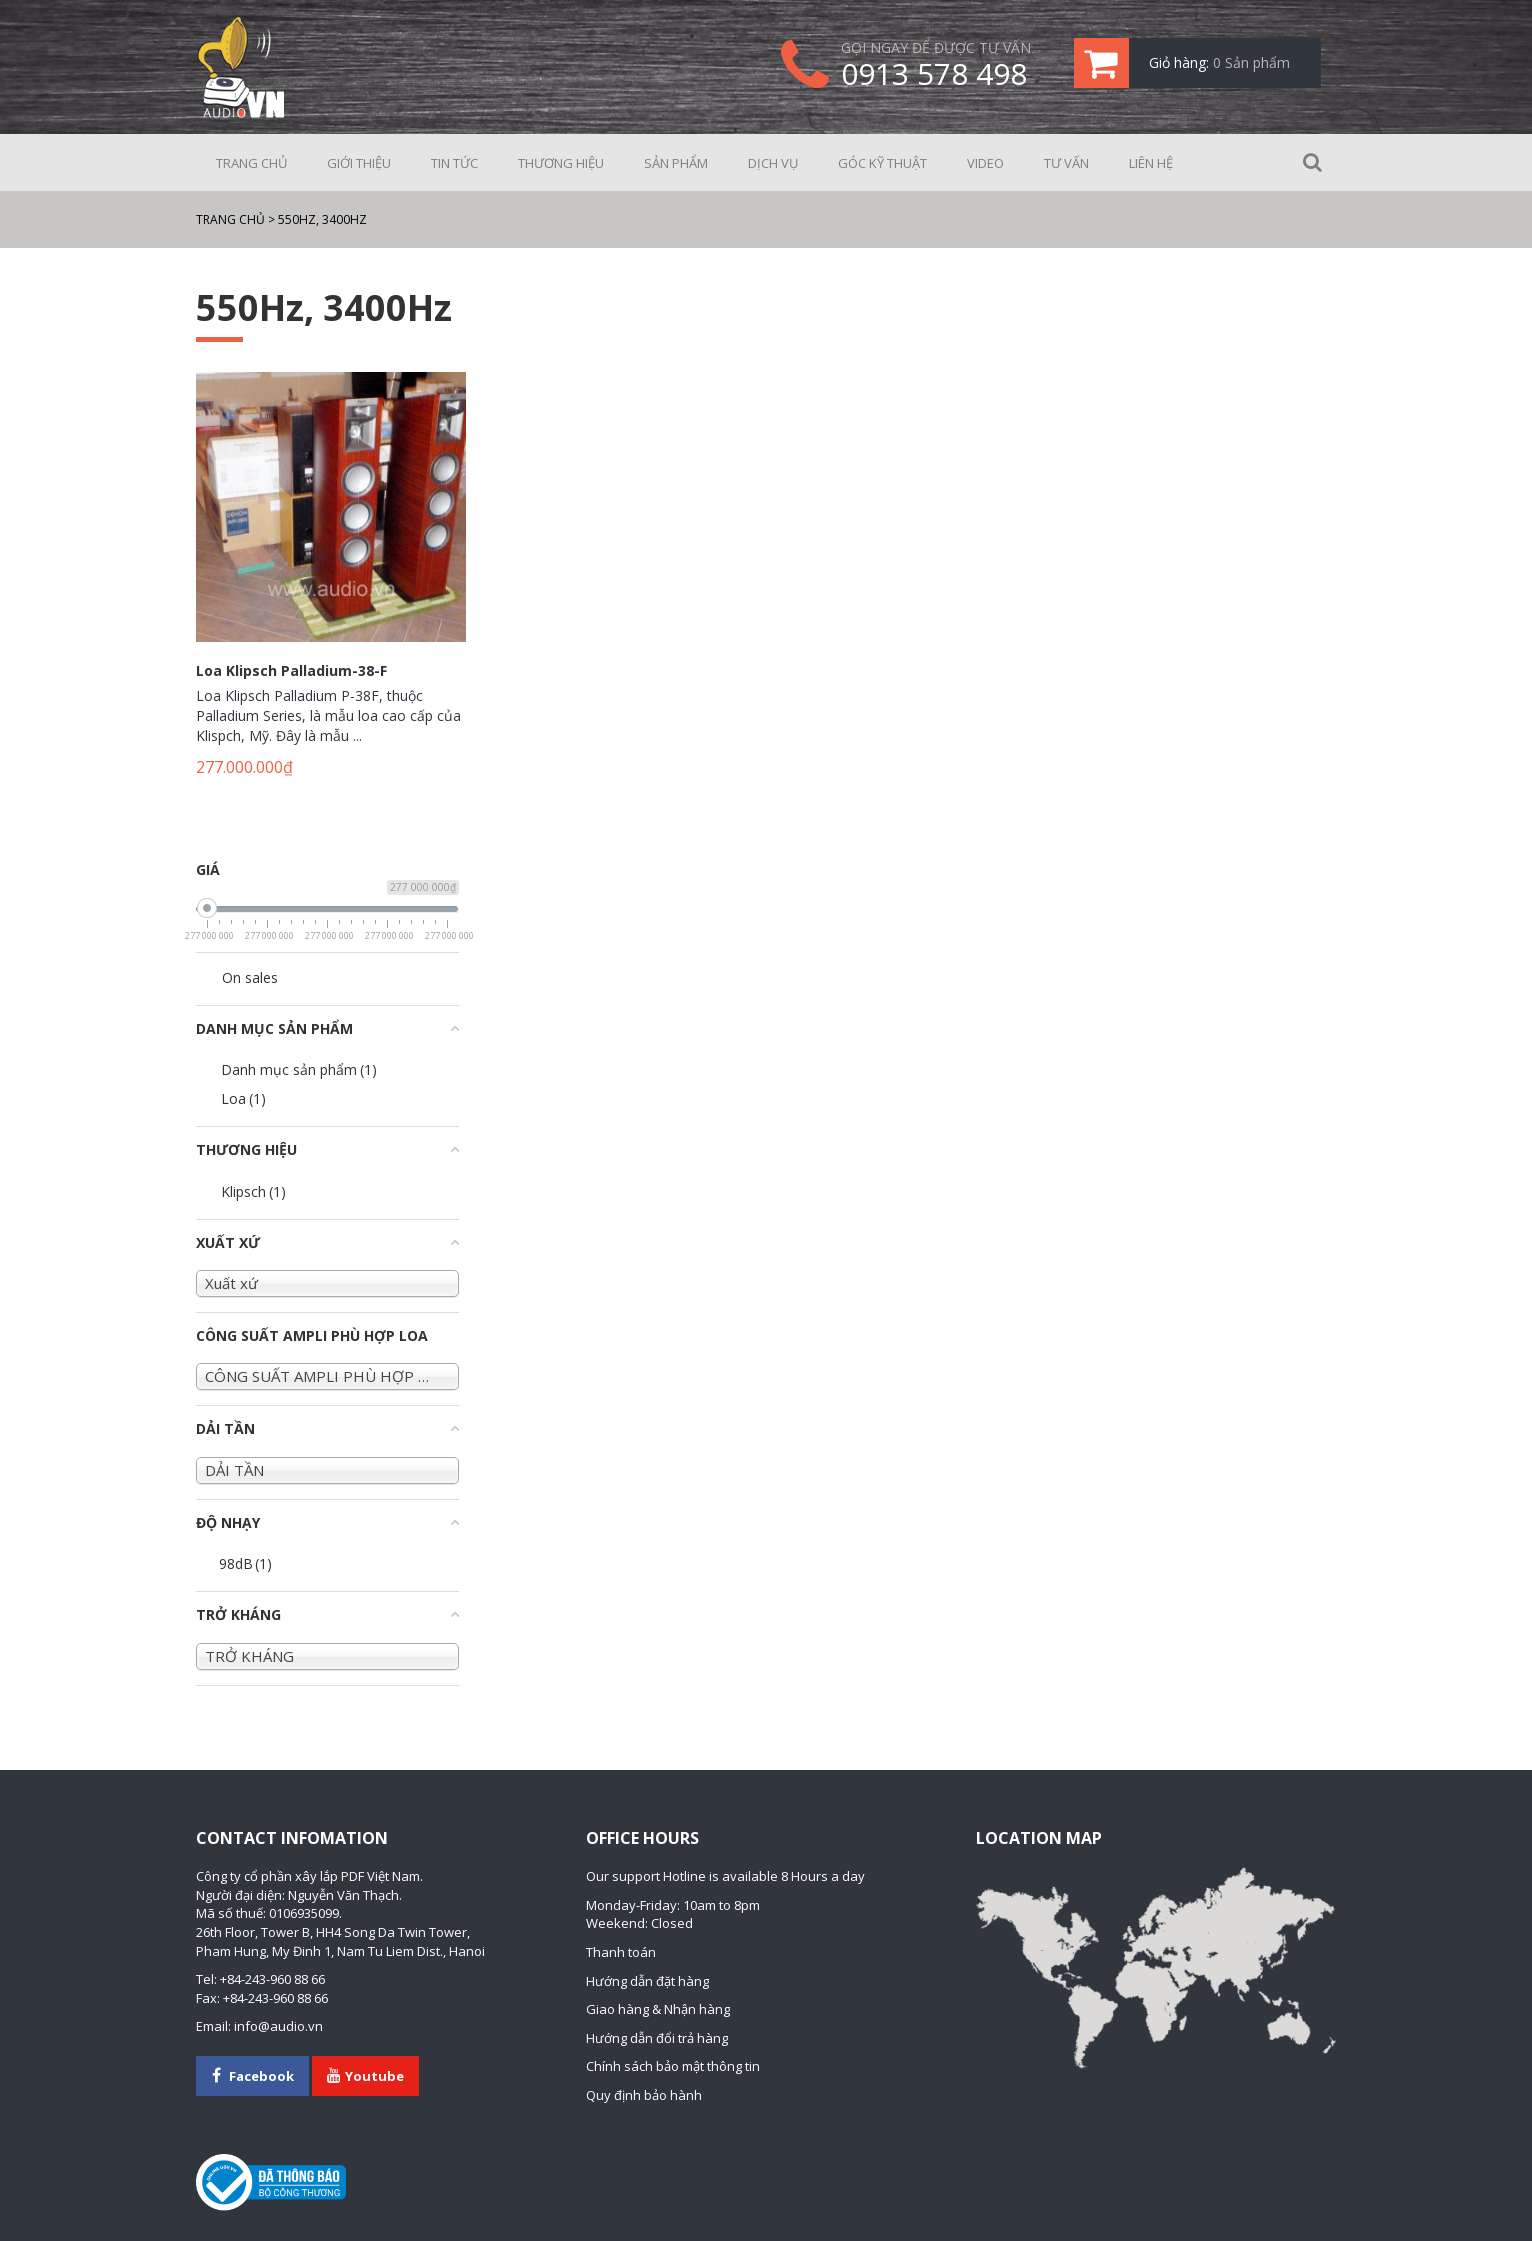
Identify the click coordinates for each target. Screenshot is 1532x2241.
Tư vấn (1066, 163)
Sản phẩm (676, 163)
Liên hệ (1151, 163)
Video (985, 163)
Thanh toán (621, 1952)
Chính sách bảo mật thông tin (673, 2066)
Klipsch (253, 1191)
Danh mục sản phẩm (299, 1069)
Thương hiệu (561, 163)
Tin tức (454, 163)
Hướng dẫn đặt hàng (647, 1981)
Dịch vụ (773, 163)
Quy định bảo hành (644, 2095)
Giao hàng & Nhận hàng (658, 2009)
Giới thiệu (359, 163)
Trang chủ (251, 163)
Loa (243, 1098)
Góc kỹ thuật (882, 163)
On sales (250, 977)
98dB (245, 1563)
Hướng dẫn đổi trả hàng (657, 2038)
